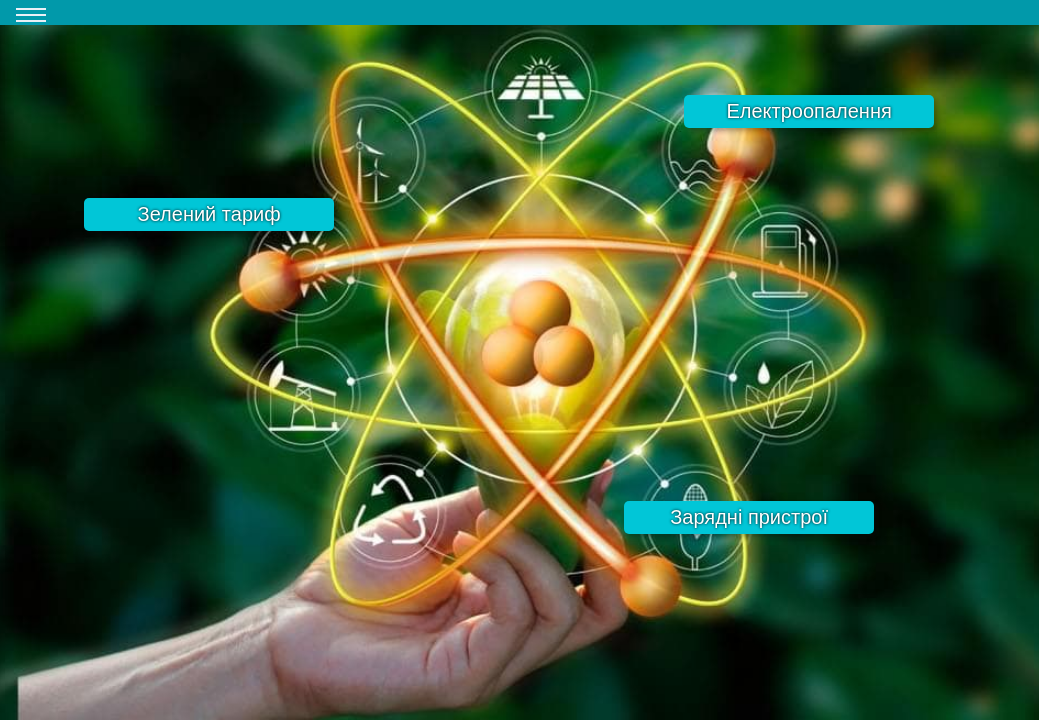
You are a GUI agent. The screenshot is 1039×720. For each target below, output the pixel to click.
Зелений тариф (209, 214)
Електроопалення (808, 111)
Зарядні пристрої (749, 517)
